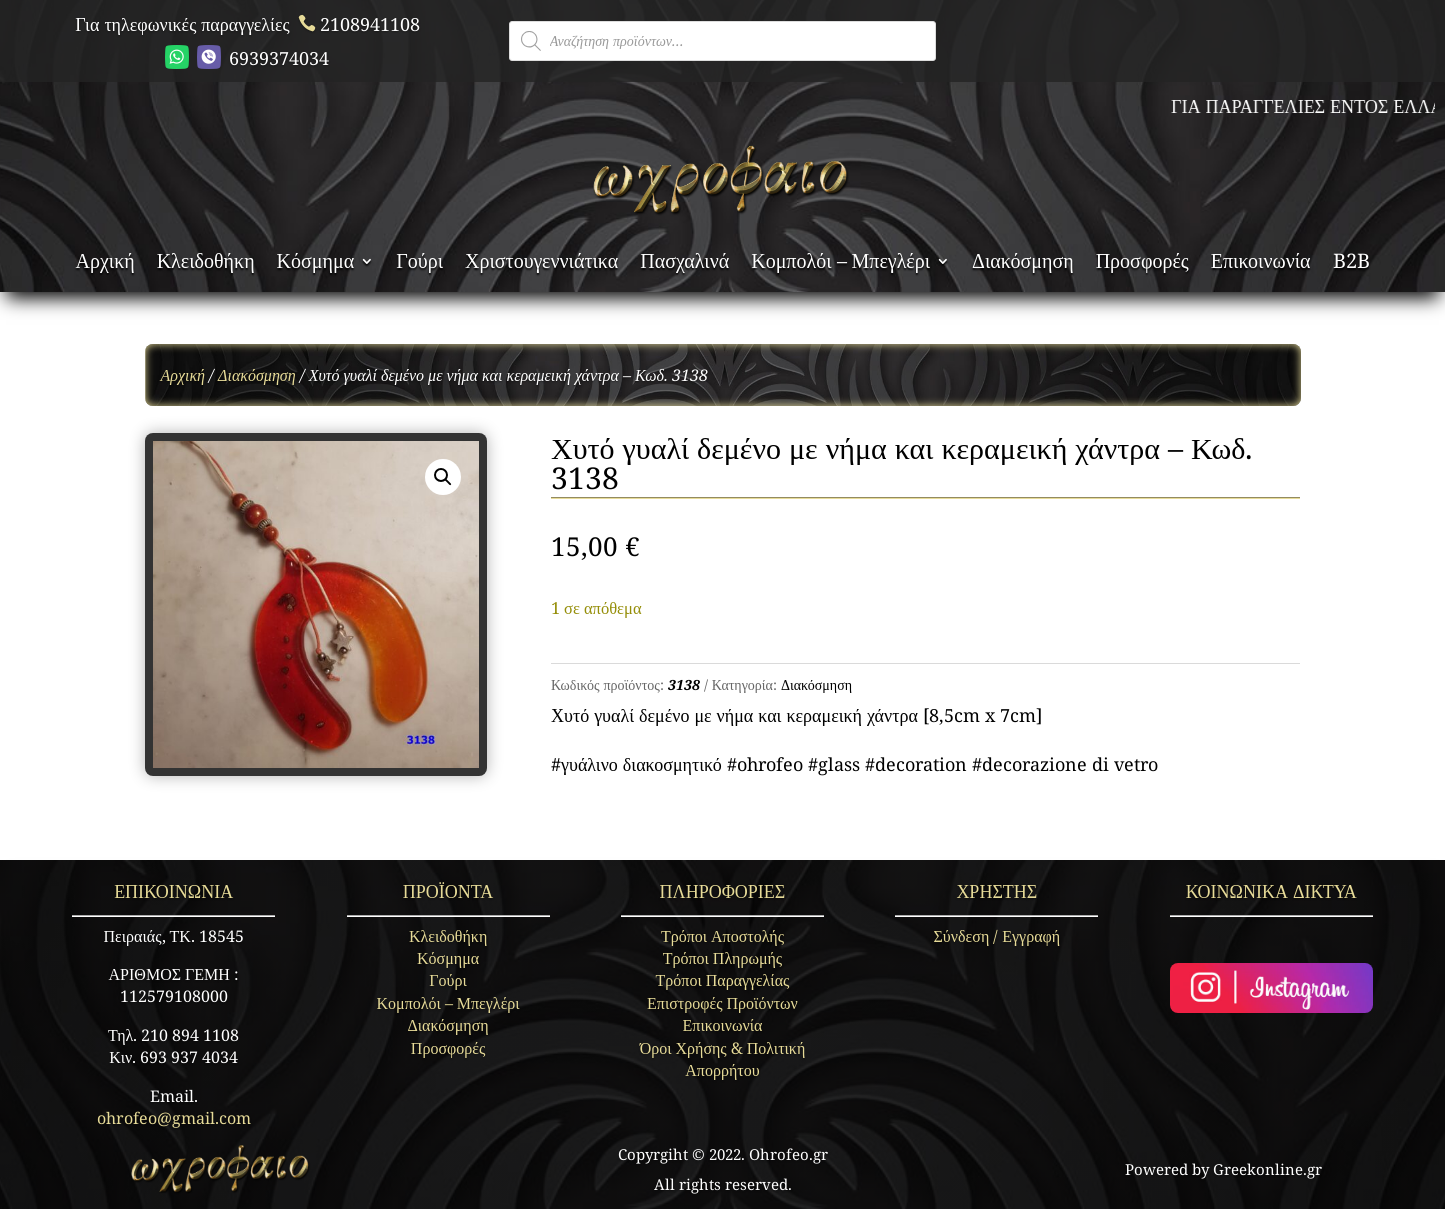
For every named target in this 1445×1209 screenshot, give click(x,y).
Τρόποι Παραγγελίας (723, 980)
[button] (443, 477)
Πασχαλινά (684, 264)
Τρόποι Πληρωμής (722, 958)
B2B (1351, 264)
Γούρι (419, 264)
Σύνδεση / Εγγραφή (997, 936)
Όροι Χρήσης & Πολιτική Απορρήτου (723, 1059)
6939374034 (247, 57)
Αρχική (104, 264)
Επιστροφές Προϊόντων (722, 1003)
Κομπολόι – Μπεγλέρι (840, 264)
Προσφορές (1142, 264)
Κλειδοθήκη (206, 264)
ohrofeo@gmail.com (174, 1118)
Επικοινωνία (1261, 264)
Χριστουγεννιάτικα (541, 264)
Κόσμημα (316, 264)
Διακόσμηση (1023, 264)
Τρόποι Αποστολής (722, 936)
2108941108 (357, 24)
